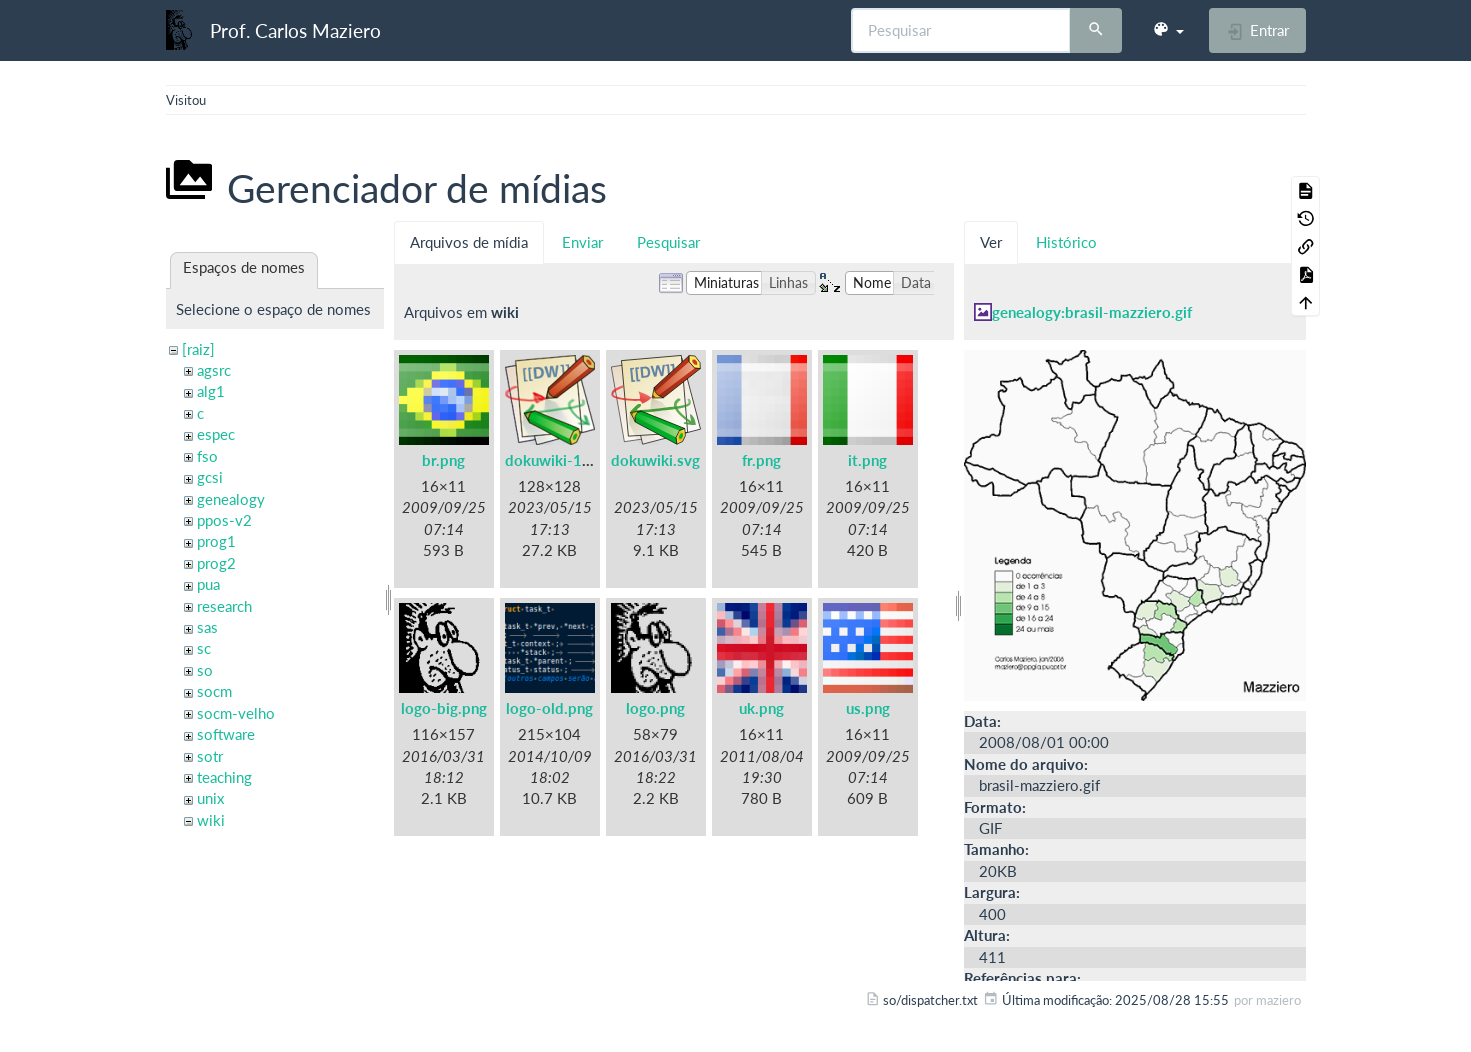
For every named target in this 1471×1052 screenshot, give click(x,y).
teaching (224, 777)
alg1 (211, 391)
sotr (210, 756)
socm (214, 691)
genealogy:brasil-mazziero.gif (1092, 312)
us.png (868, 708)
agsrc (214, 370)
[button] (1168, 30)
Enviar (582, 242)
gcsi (210, 477)
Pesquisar (668, 242)
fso (207, 456)
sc (204, 648)
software (226, 734)
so (205, 670)
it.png (867, 460)
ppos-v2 (224, 520)
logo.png (655, 708)
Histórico (1066, 242)
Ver (991, 242)
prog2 (216, 563)
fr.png (761, 460)
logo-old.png (549, 708)
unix (210, 798)
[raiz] (198, 349)
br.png (443, 460)
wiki (211, 820)
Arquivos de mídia (469, 242)
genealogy (231, 499)
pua (208, 584)
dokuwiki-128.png (567, 460)
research (224, 606)
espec (216, 434)
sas (207, 627)
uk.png (761, 708)
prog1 (216, 541)
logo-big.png (444, 708)
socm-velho (236, 713)
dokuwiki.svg (655, 460)
